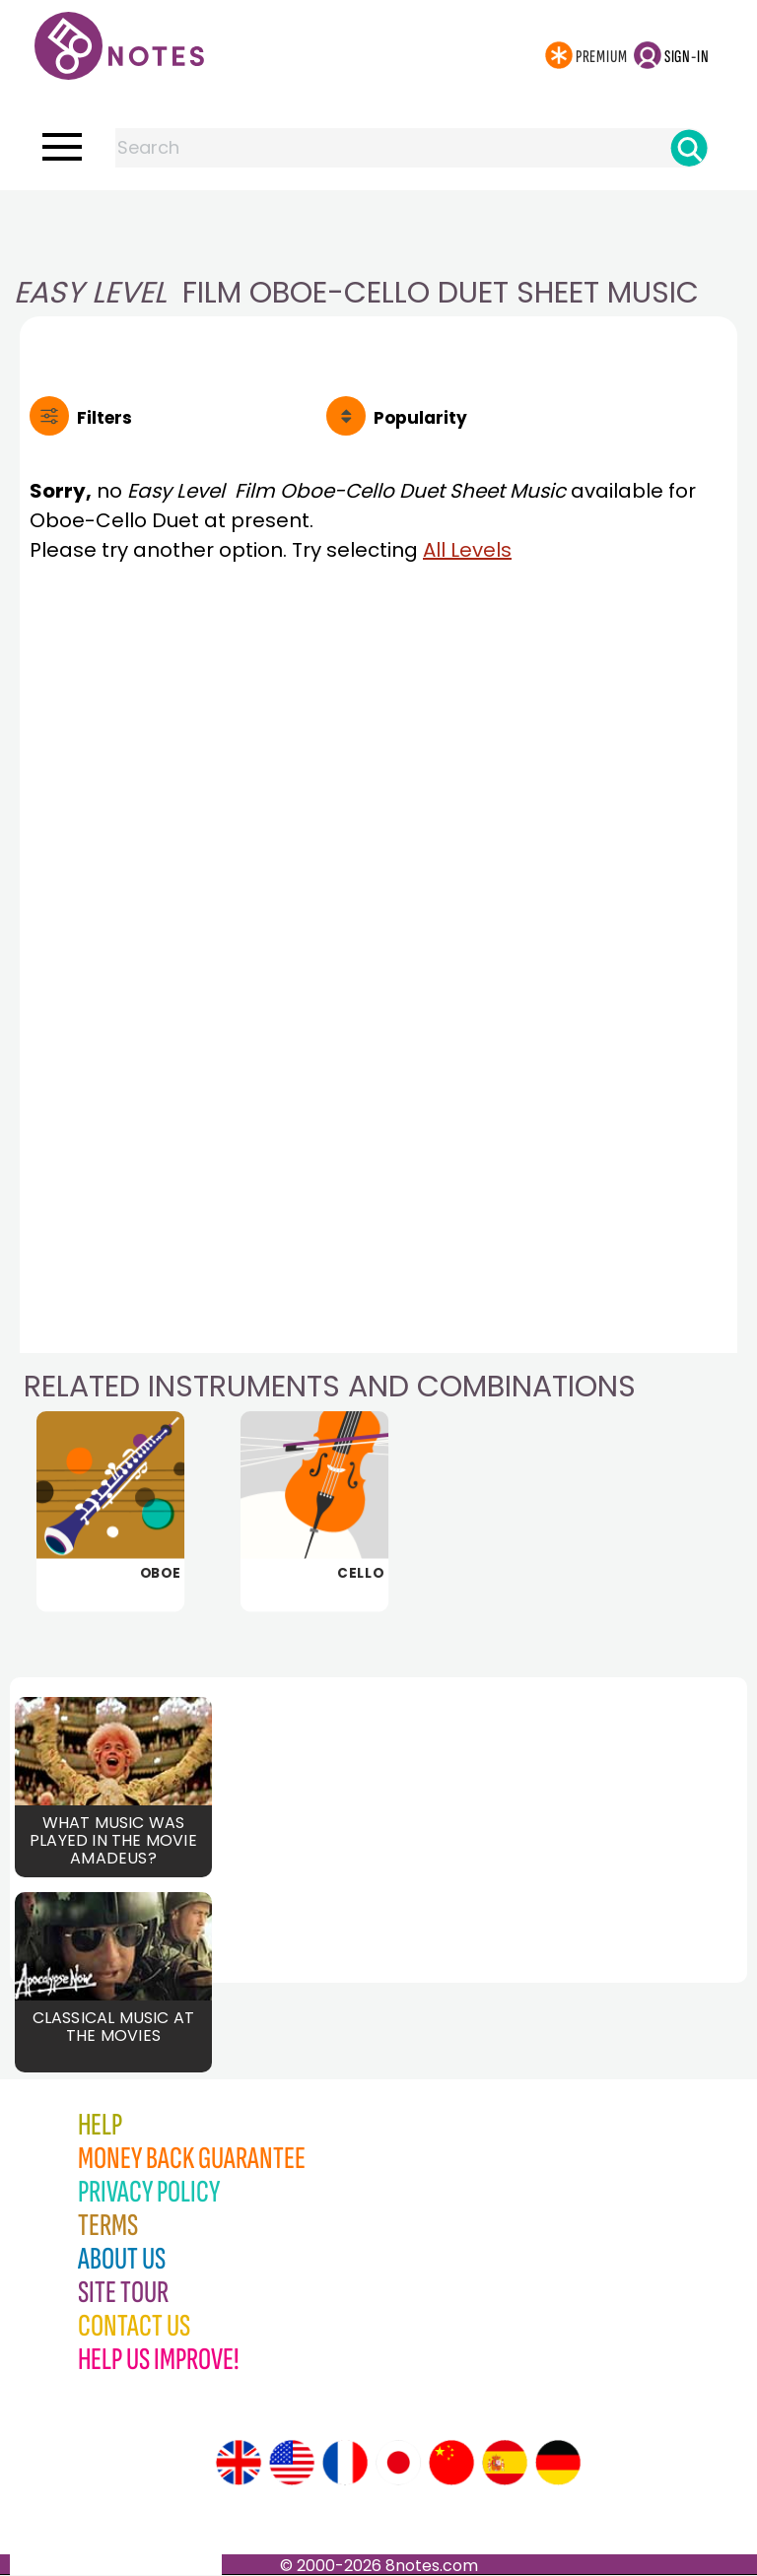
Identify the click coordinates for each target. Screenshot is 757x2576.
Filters (104, 418)
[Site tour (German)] (558, 2463)
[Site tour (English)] (238, 2463)
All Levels (467, 550)
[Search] (689, 148)
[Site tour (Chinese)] (451, 2463)
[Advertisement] (378, 229)
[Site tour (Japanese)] (398, 2463)
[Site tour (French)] (345, 2463)
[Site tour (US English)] (291, 2463)
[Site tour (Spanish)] (504, 2463)
